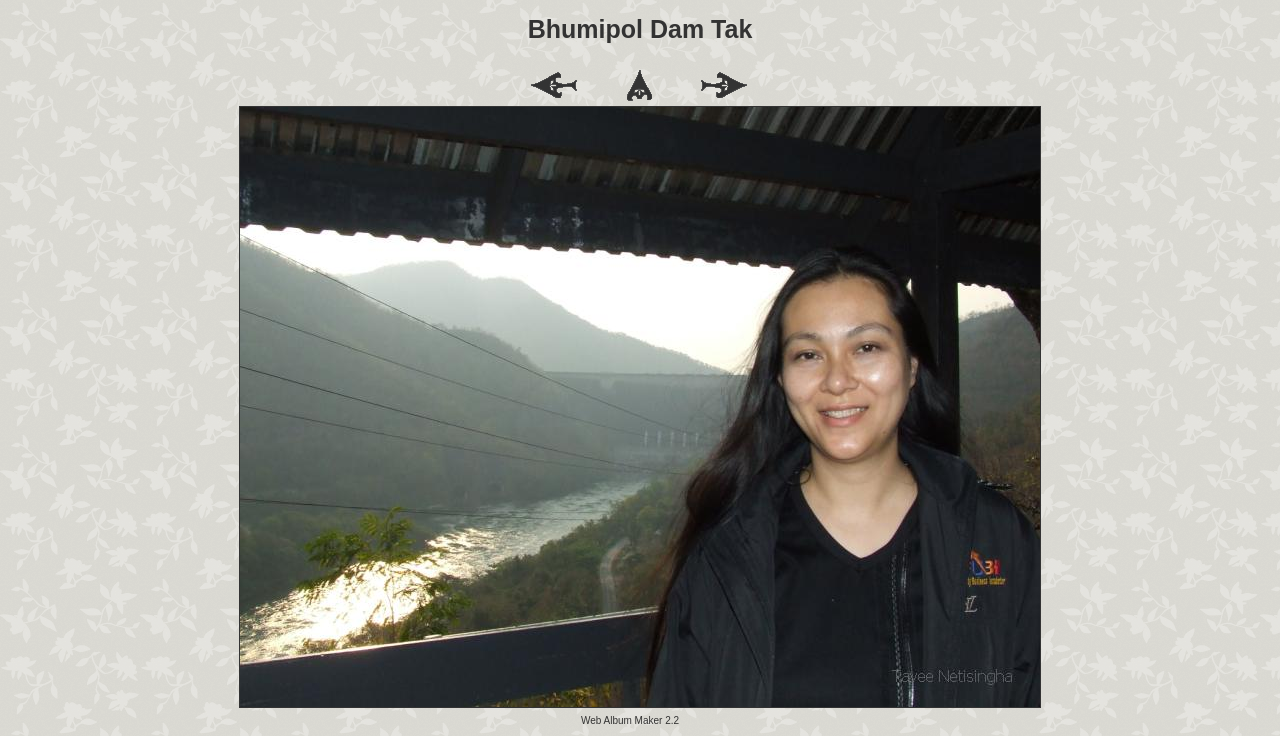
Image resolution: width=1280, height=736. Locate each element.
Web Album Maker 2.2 (630, 720)
